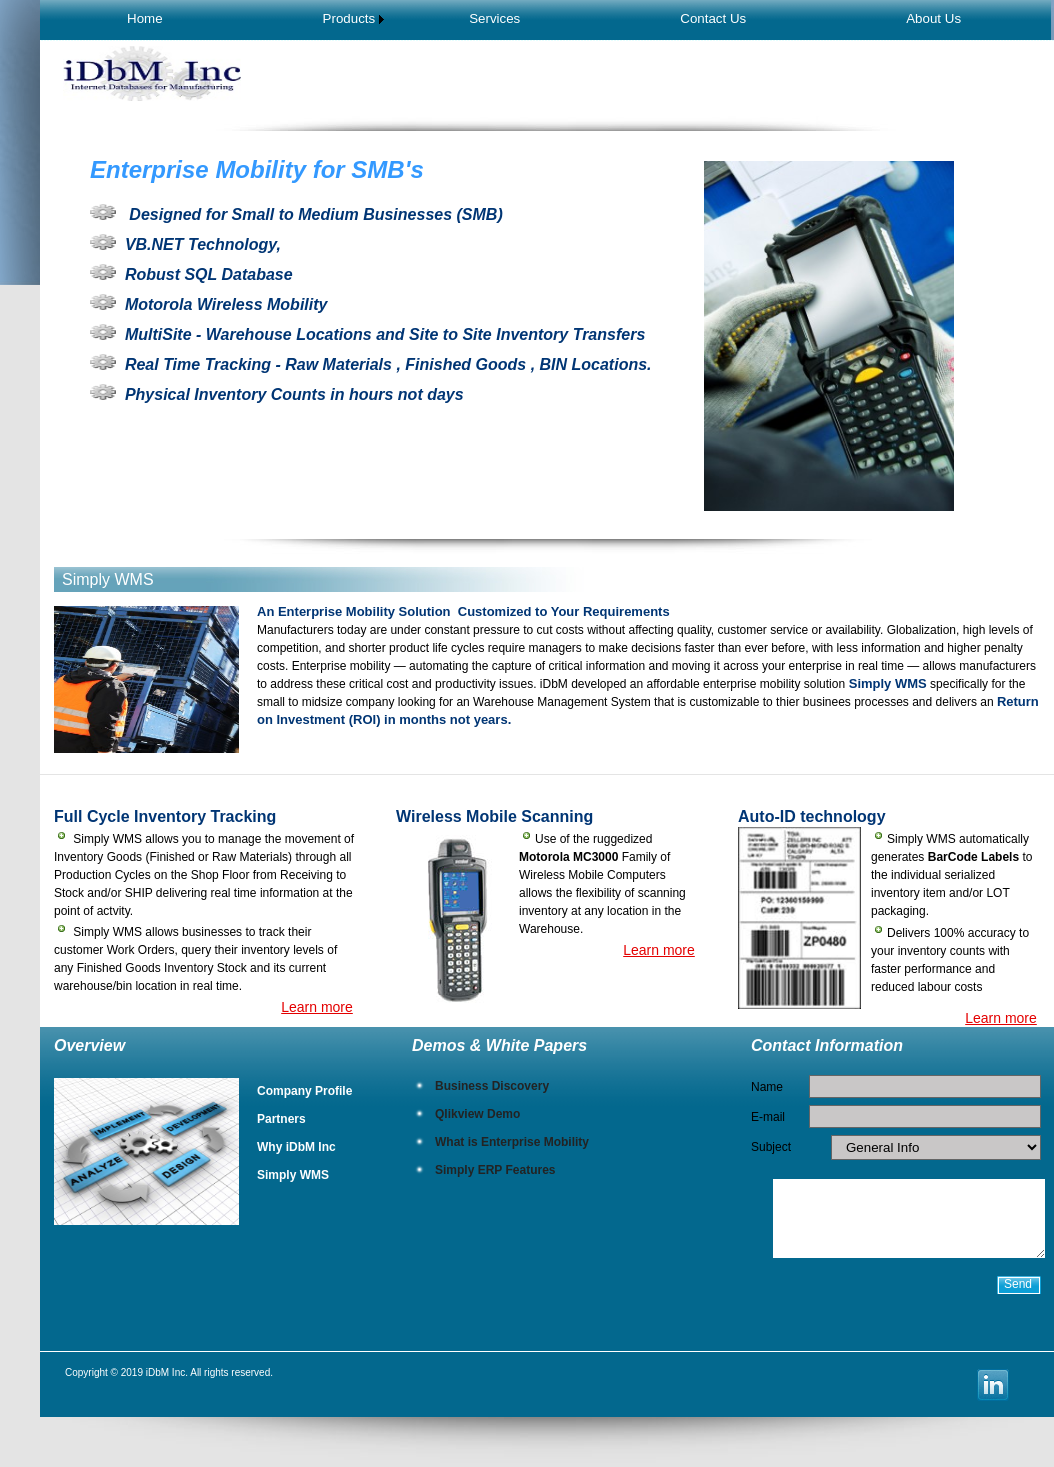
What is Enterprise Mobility (512, 1142)
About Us (933, 18)
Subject (771, 1147)
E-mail (768, 1117)
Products (349, 18)
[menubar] (544, 19)
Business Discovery (492, 1086)
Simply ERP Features (495, 1170)
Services (494, 18)
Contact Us (713, 18)
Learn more (317, 1007)
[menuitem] (145, 19)
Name (767, 1087)
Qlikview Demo (477, 1114)
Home (145, 18)
